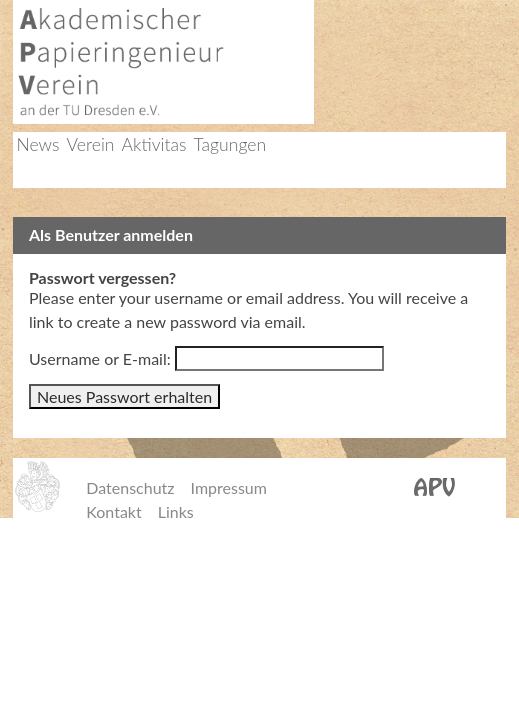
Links (176, 511)
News (37, 144)
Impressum (229, 487)
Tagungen (229, 144)
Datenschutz (130, 487)
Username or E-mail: (100, 358)
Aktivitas (154, 144)
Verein (91, 144)
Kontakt (113, 511)
